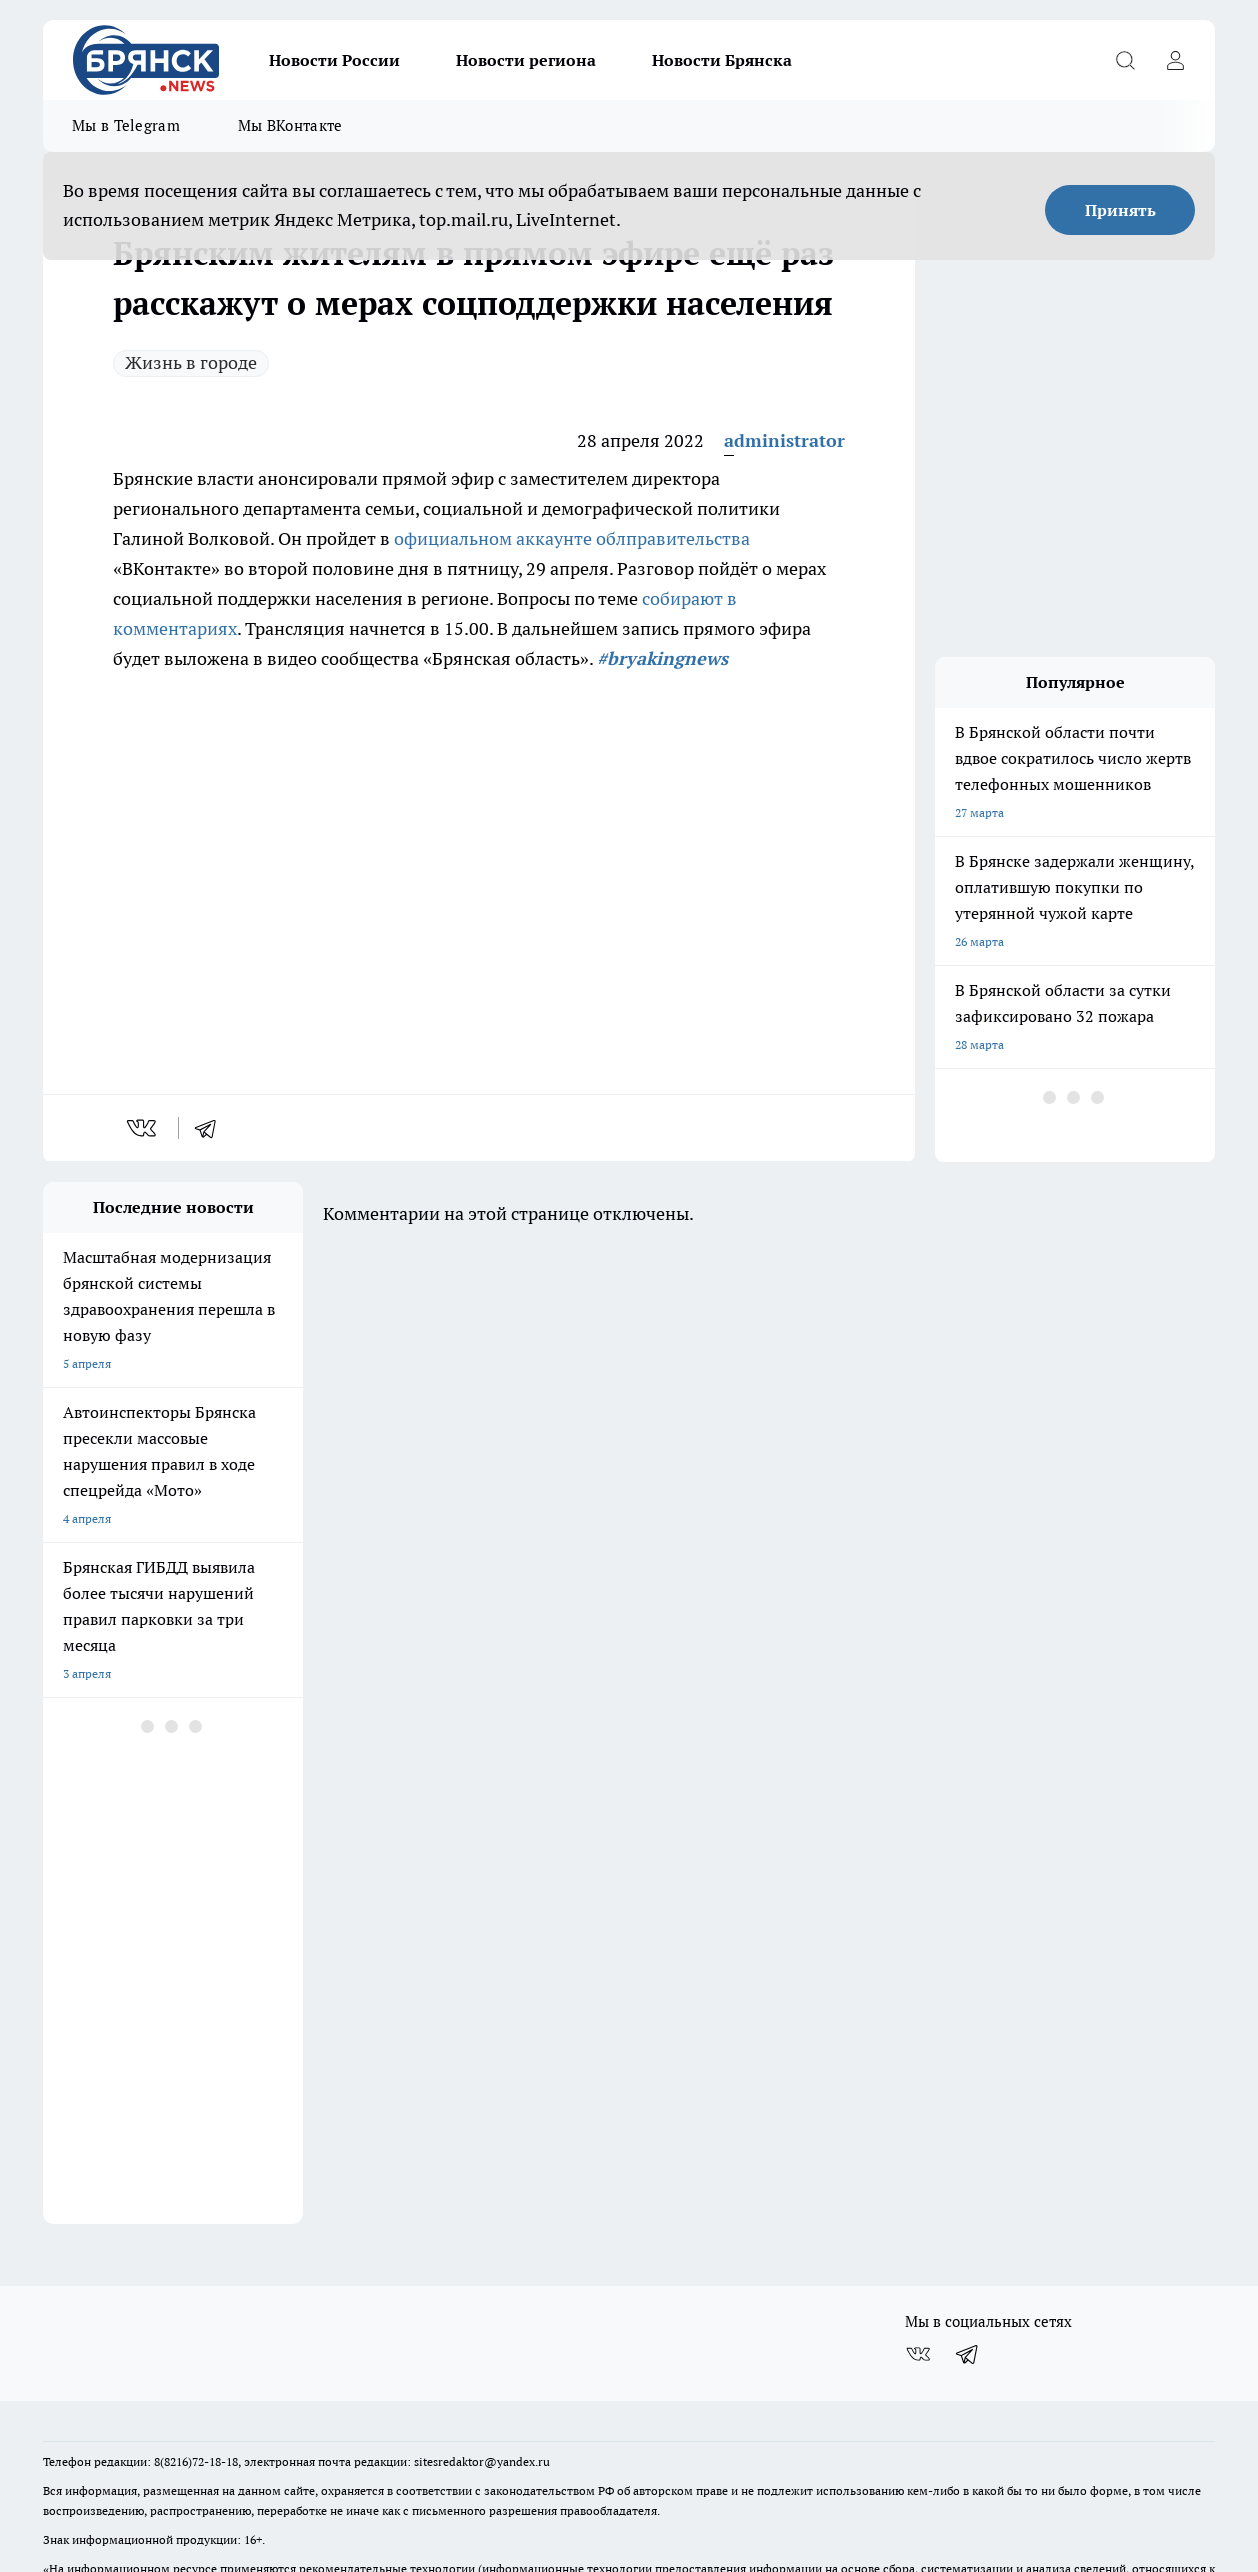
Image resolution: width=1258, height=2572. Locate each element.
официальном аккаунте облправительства (572, 538)
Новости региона (526, 60)
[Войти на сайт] (1175, 60)
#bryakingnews (662, 658)
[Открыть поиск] (1125, 60)
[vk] (143, 1128)
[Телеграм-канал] (968, 2231)
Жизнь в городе (191, 362)
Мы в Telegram (126, 125)
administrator (784, 440)
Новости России (334, 60)
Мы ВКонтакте (290, 125)
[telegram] (212, 1128)
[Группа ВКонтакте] (918, 2231)
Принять (1120, 210)
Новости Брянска (722, 60)
